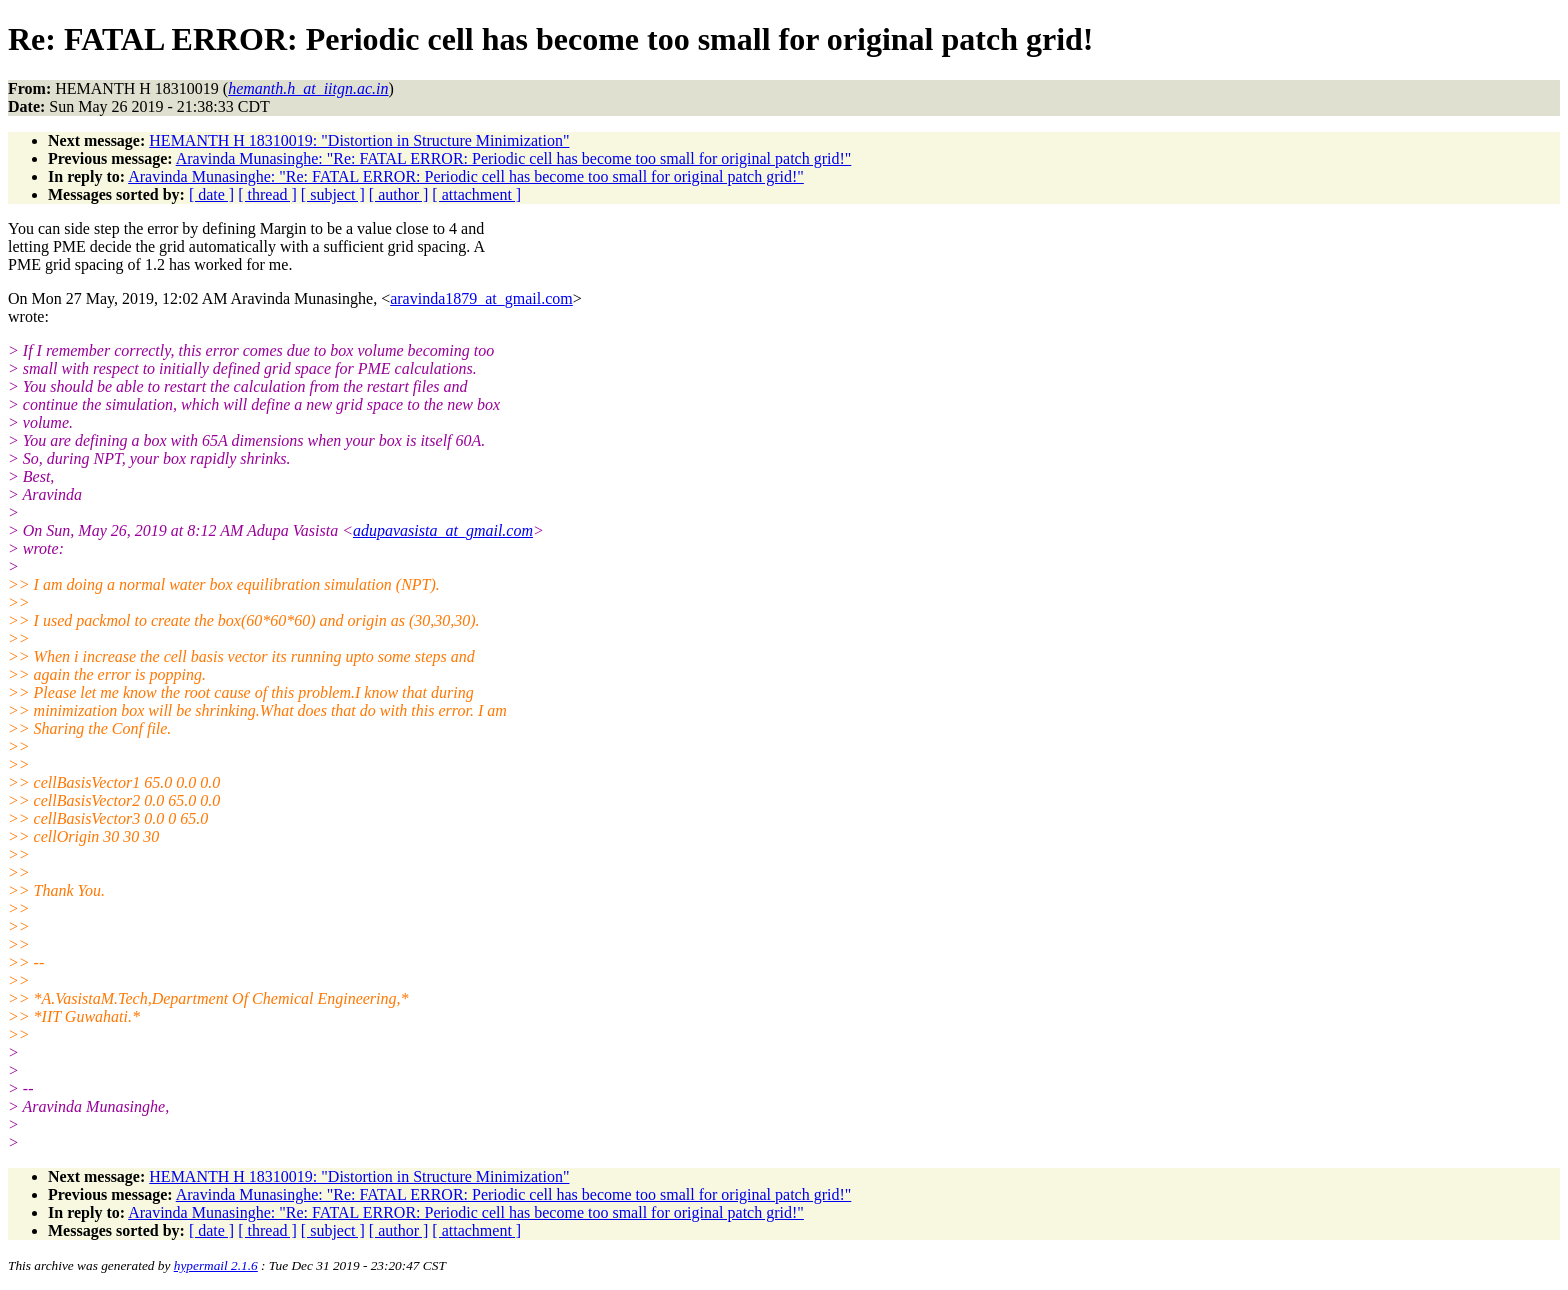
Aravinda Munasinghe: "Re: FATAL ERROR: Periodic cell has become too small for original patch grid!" (514, 158)
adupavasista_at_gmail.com (443, 530)
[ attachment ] (476, 194)
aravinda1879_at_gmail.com (481, 298)
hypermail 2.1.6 (216, 1265)
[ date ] (211, 194)
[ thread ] (267, 194)
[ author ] (399, 194)
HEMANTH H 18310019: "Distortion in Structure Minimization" (359, 140)
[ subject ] (333, 194)
